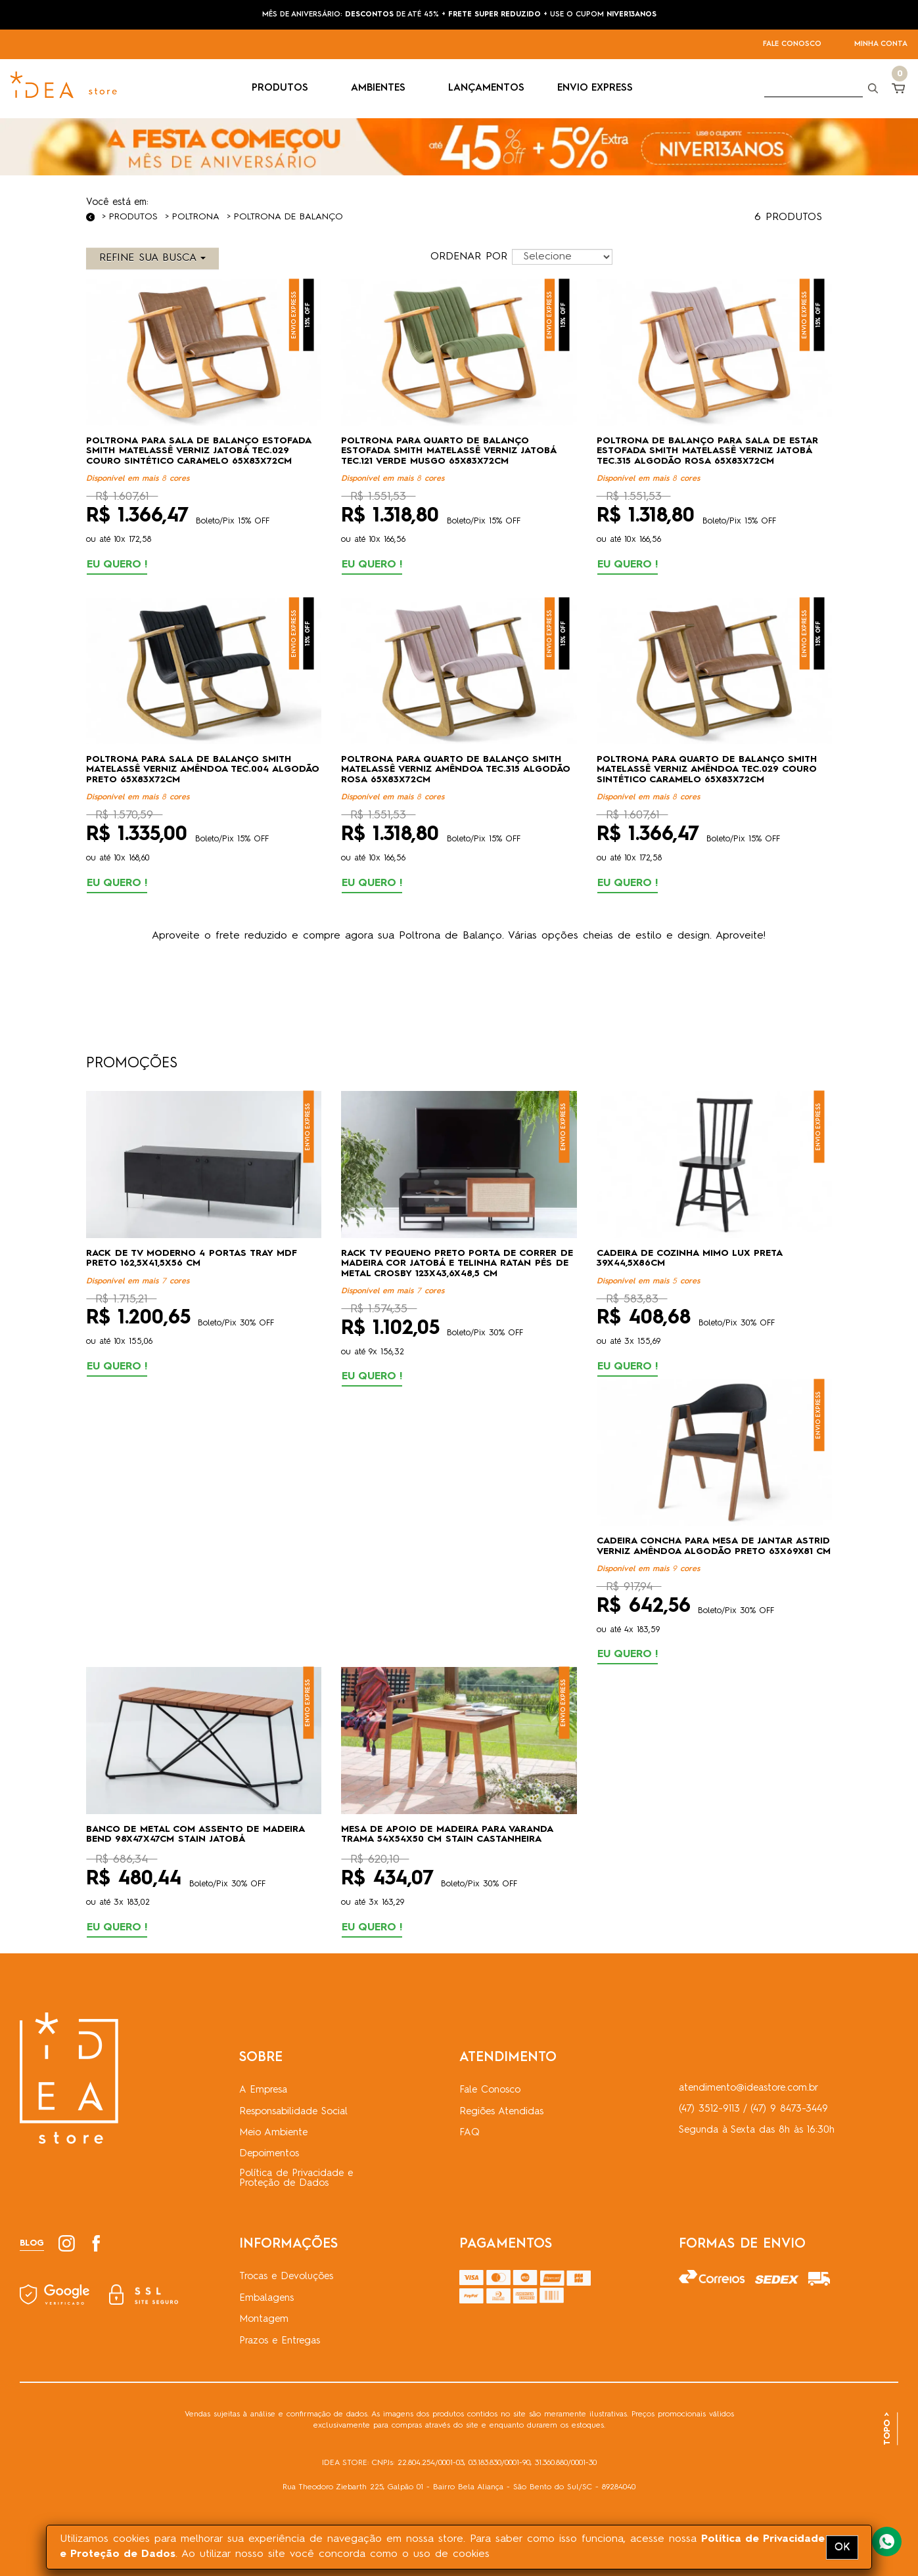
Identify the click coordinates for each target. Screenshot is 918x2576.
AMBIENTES (383, 88)
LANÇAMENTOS (486, 88)
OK (842, 2547)
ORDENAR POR (468, 257)
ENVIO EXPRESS (595, 88)
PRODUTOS (285, 88)
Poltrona (195, 216)
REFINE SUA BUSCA (152, 258)
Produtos (133, 216)
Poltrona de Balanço (288, 216)
